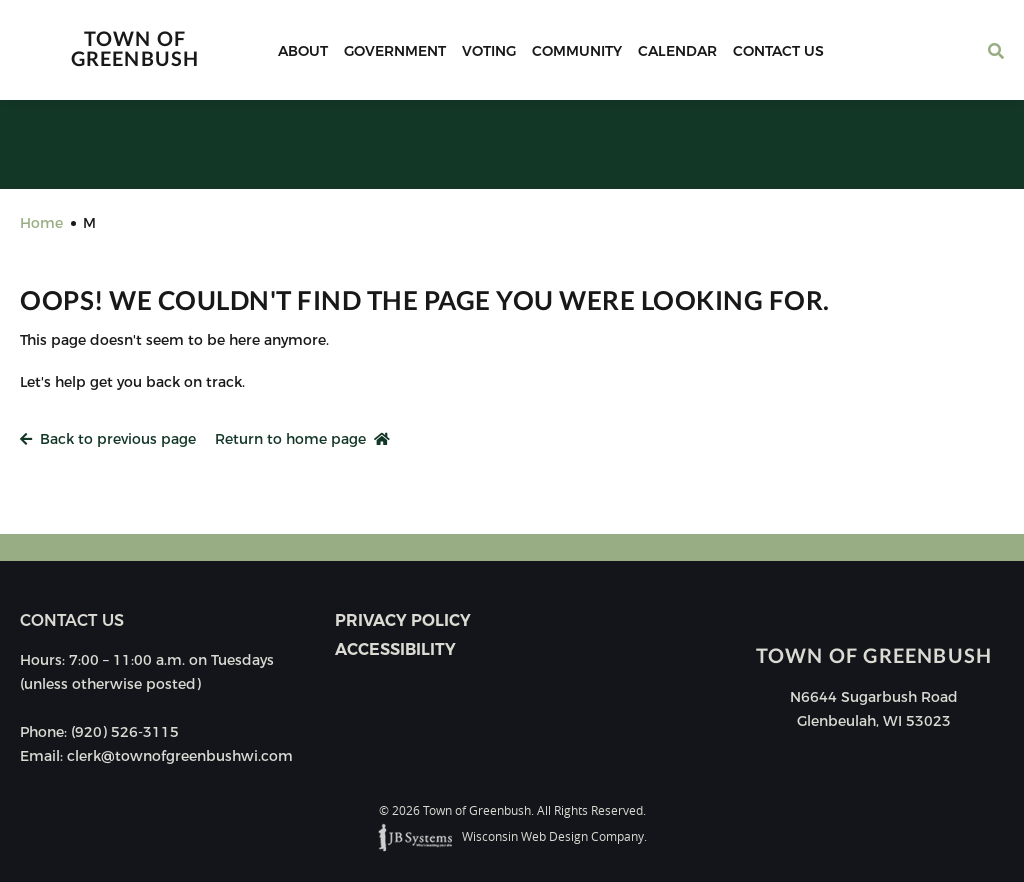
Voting (489, 51)
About (303, 51)
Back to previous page (108, 439)
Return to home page (302, 439)
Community (577, 51)
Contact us (72, 620)
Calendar (677, 51)
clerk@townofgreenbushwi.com (180, 756)
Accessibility (395, 649)
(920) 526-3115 (125, 732)
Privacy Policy (403, 620)
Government (395, 51)
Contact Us (778, 51)
